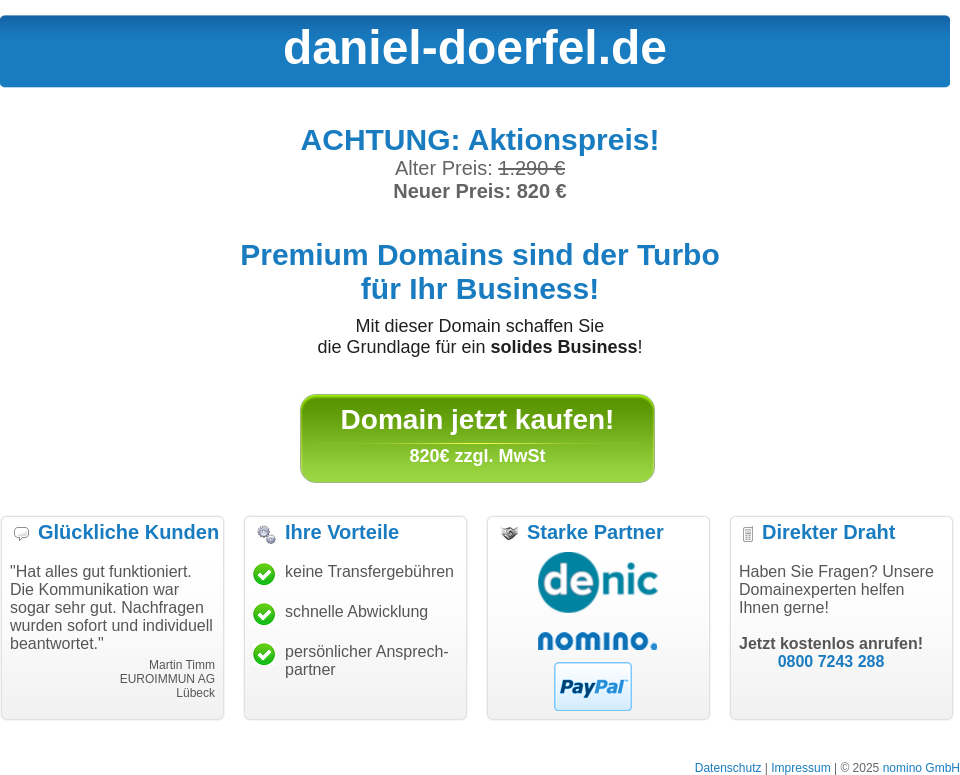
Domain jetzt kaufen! (478, 419)
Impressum (800, 768)
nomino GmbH (921, 768)
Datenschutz (728, 768)
